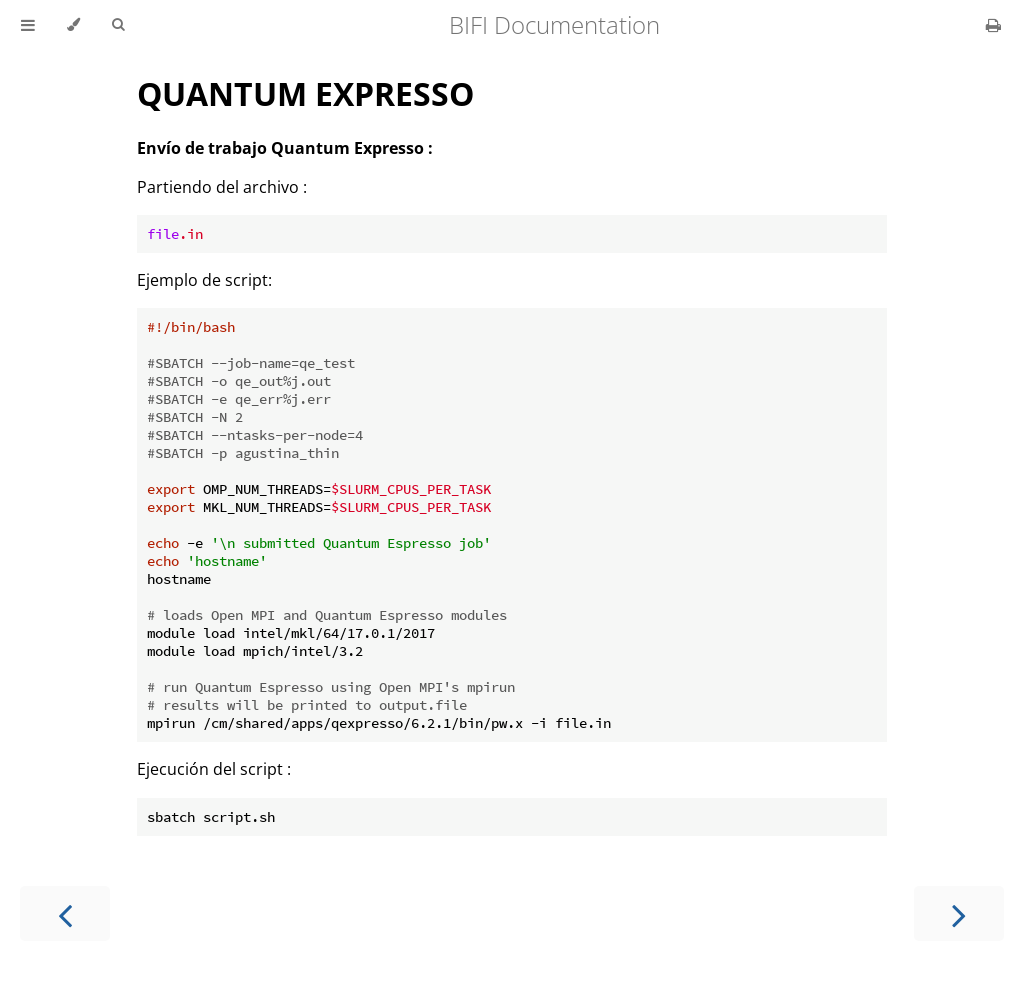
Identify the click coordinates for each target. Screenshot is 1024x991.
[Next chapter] (959, 913)
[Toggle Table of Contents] (28, 25)
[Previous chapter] (65, 913)
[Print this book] (993, 25)
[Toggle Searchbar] (118, 25)
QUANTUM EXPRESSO (305, 93)
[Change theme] (73, 25)
